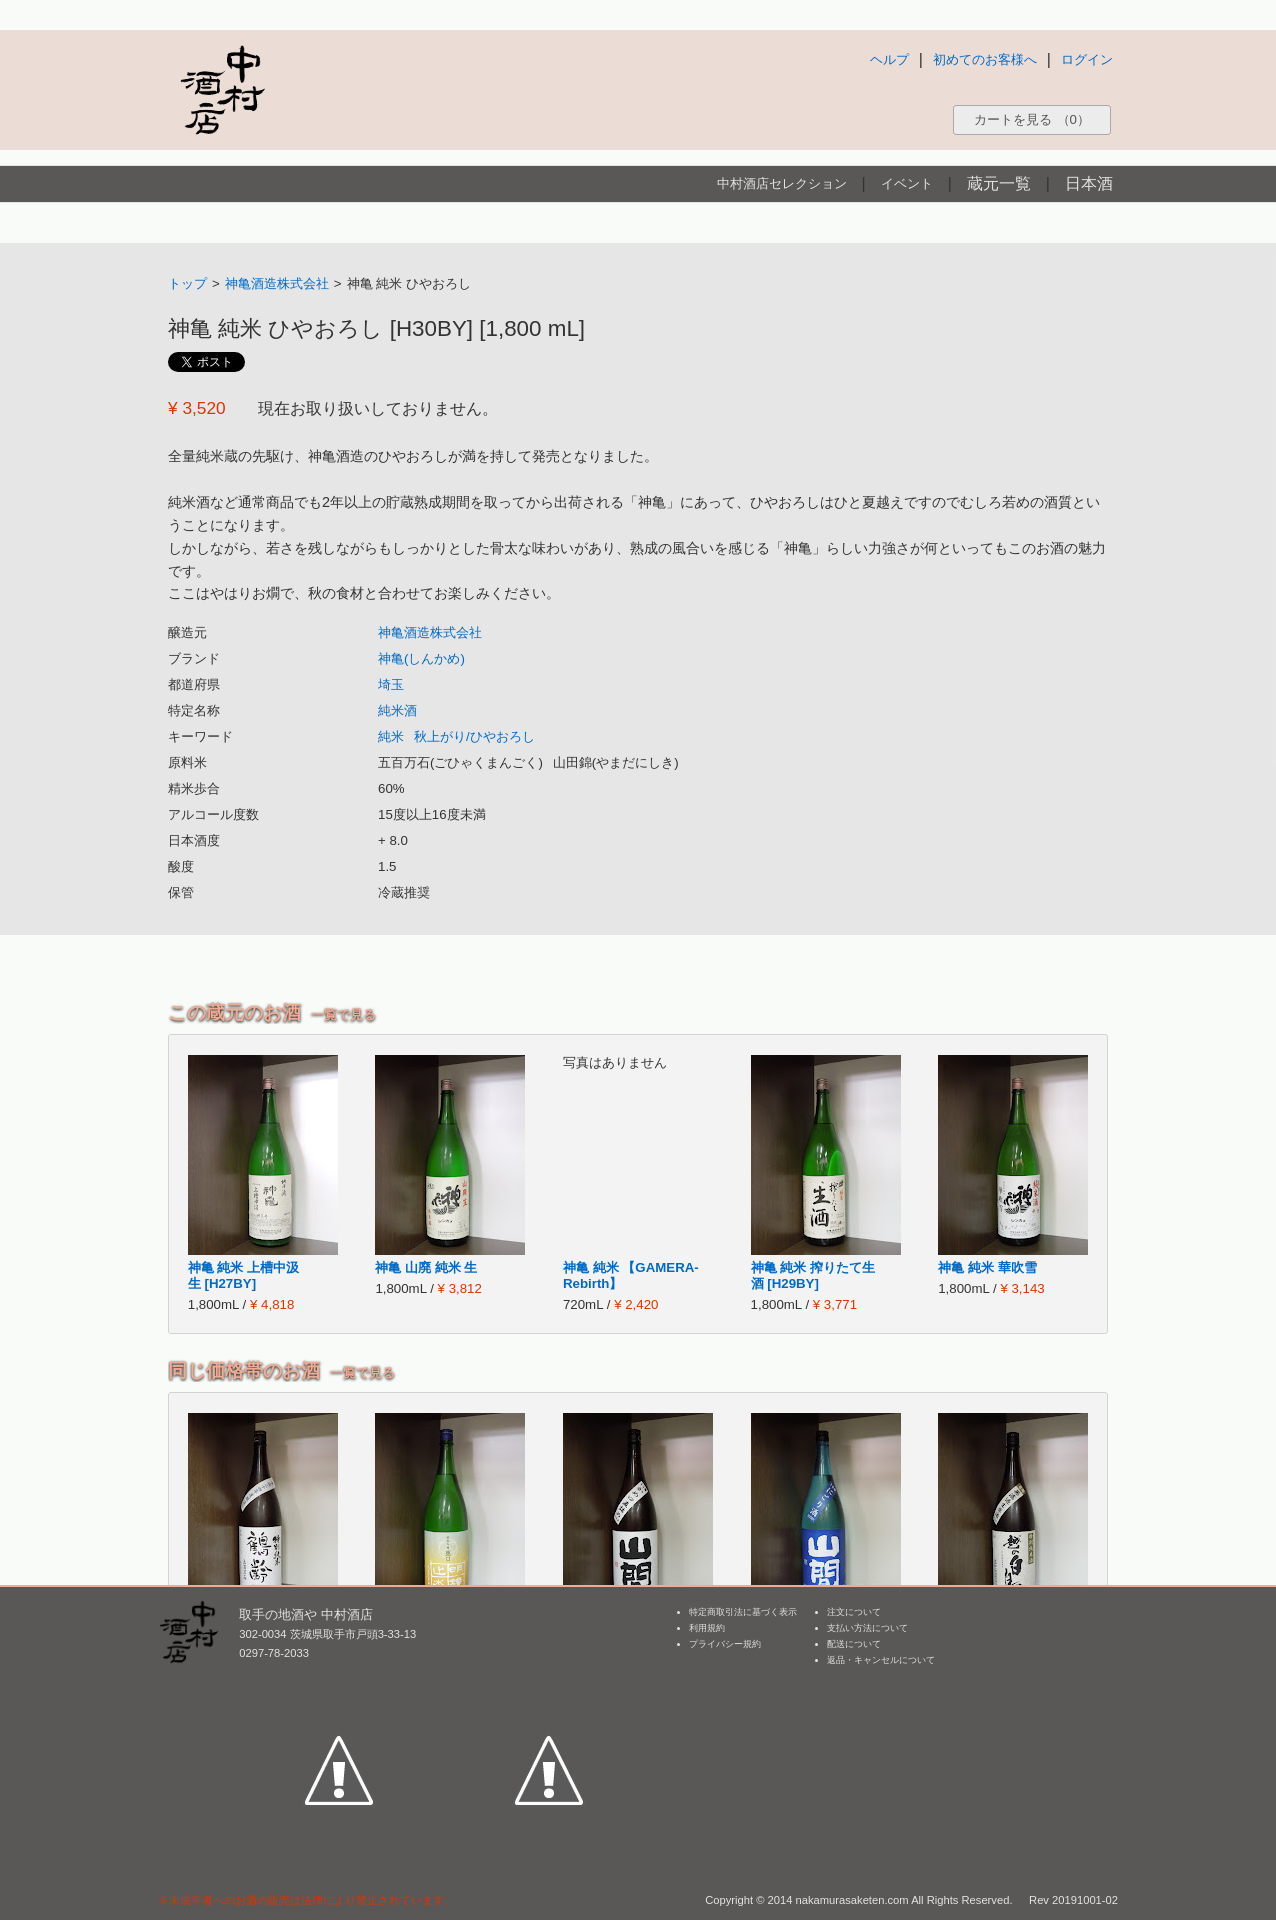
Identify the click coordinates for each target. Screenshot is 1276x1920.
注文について (854, 1612)
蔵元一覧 (999, 183)
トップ (187, 283)
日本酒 (1089, 183)
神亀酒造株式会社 (277, 283)
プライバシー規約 (725, 1644)
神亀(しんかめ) (421, 658)
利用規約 (707, 1628)
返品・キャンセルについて (881, 1660)
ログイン (1087, 59)
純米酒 (397, 710)
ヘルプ (889, 59)
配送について (854, 1644)
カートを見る (1032, 119)
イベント (907, 183)
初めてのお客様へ (985, 59)
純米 (391, 736)
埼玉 (391, 684)
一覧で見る (343, 1014)
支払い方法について (867, 1628)
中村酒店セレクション (782, 183)
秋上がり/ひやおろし (474, 736)
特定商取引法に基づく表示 (743, 1612)
